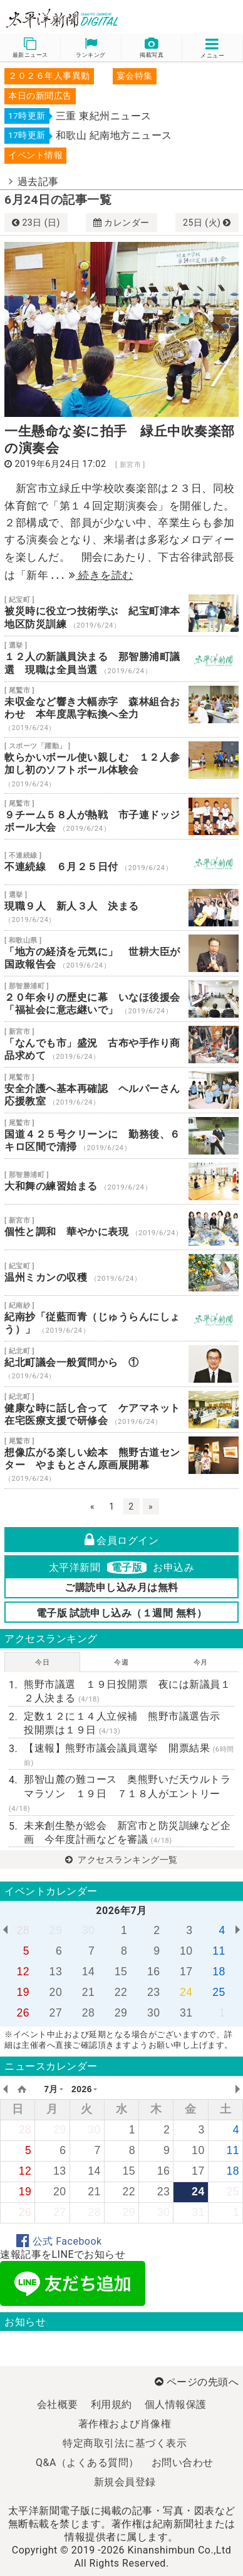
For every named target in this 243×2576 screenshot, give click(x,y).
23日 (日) (36, 223)
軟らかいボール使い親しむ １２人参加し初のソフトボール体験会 (121, 765)
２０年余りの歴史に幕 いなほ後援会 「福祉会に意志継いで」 (121, 998)
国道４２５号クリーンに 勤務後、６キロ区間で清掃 (121, 1135)
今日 (42, 1662)
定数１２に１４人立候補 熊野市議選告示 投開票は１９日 (127, 1723)
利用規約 (111, 2404)
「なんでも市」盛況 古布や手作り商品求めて (121, 1044)
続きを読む (101, 575)
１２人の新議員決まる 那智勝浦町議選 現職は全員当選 (121, 658)
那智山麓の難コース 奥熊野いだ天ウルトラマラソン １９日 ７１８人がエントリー (119, 1793)
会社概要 (57, 2404)
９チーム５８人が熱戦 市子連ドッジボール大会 (121, 816)
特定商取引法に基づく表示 (125, 2443)
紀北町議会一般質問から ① (121, 1363)
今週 (121, 1662)
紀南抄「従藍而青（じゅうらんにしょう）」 (121, 1318)
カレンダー (121, 223)
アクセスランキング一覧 (121, 1860)
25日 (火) (207, 223)
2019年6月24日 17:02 (60, 464)
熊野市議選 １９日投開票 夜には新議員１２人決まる (127, 1691)
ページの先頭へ (197, 2382)
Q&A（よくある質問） (87, 2462)
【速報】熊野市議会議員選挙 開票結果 (129, 1754)
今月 (201, 1662)
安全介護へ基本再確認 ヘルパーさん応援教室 (121, 1090)
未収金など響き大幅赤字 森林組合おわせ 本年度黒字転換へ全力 (121, 710)
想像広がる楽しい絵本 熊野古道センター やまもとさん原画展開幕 (121, 1460)
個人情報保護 (176, 2404)
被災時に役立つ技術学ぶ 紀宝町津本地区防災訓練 (121, 613)
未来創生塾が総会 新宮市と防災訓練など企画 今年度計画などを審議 (127, 1832)
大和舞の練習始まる (121, 1181)
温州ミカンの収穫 (121, 1272)
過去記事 (38, 182)
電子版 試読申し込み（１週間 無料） (121, 1613)
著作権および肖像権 (125, 2424)
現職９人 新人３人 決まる (121, 907)
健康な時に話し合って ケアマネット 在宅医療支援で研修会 (121, 1409)
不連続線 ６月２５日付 (121, 862)
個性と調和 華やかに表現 (121, 1227)
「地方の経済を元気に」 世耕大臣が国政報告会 (121, 953)
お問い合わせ (183, 2462)
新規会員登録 (125, 2482)
